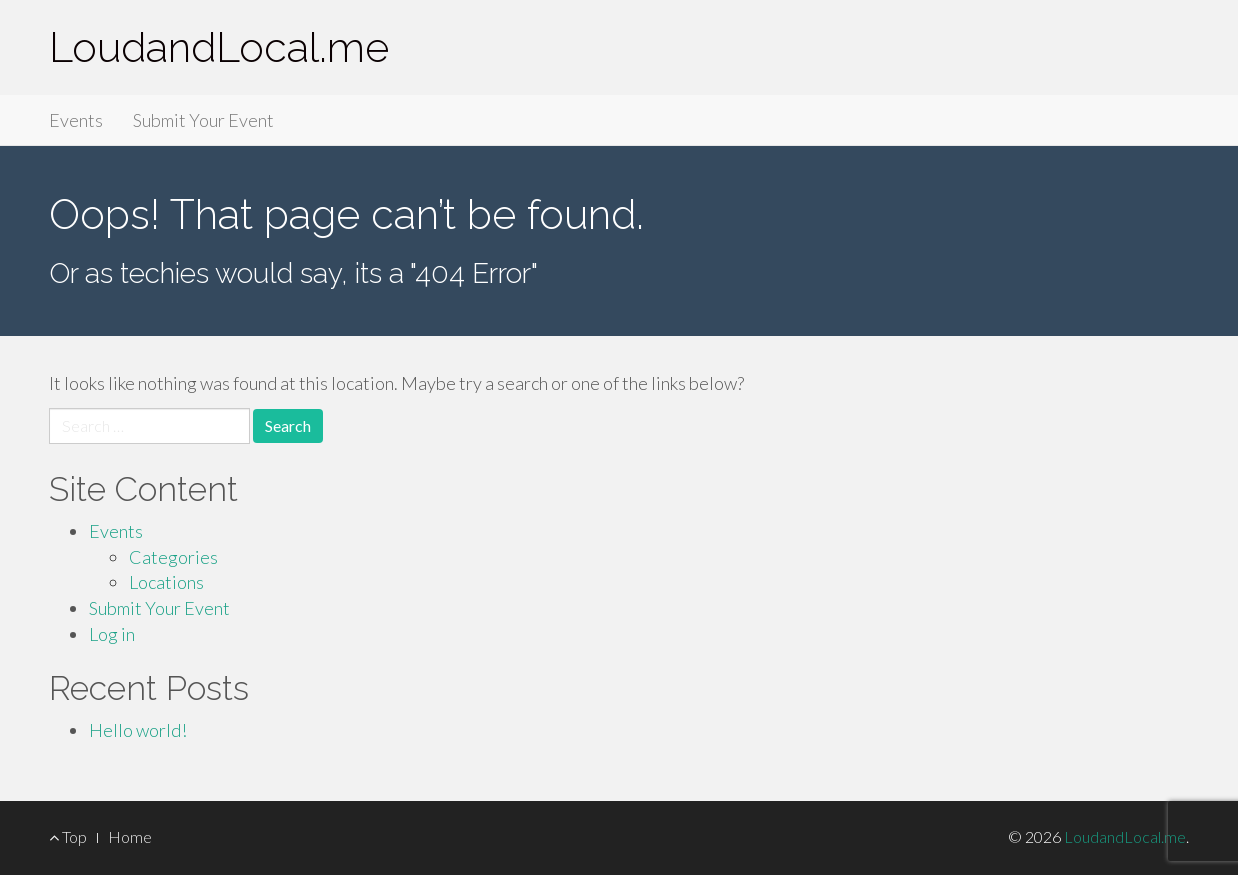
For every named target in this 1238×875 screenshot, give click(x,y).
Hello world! (138, 730)
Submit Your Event (203, 120)
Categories (173, 557)
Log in (112, 634)
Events (76, 120)
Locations (166, 582)
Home (130, 836)
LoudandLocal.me (219, 47)
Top (68, 836)
